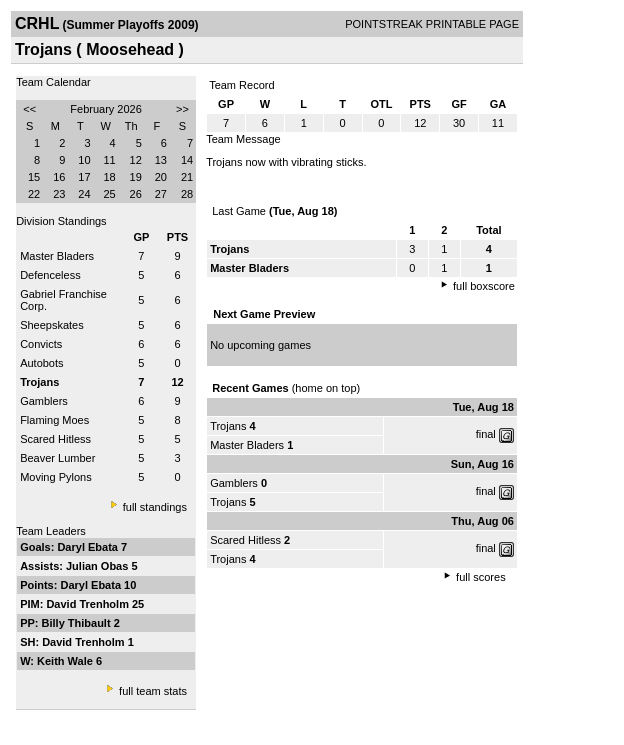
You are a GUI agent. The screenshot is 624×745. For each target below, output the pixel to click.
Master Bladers (57, 256)
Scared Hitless (55, 439)
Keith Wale (66, 661)
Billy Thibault (78, 623)
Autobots (41, 363)
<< (29, 109)
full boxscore (484, 286)
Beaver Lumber (57, 458)
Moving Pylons (56, 477)
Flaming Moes (54, 420)
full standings (155, 507)
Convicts (41, 344)
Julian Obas (98, 566)
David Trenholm (89, 604)
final (486, 434)
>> (182, 109)
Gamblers (44, 401)
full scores (481, 577)
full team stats (153, 691)
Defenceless (50, 275)
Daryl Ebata (89, 547)
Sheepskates (52, 325)
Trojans (228, 426)
